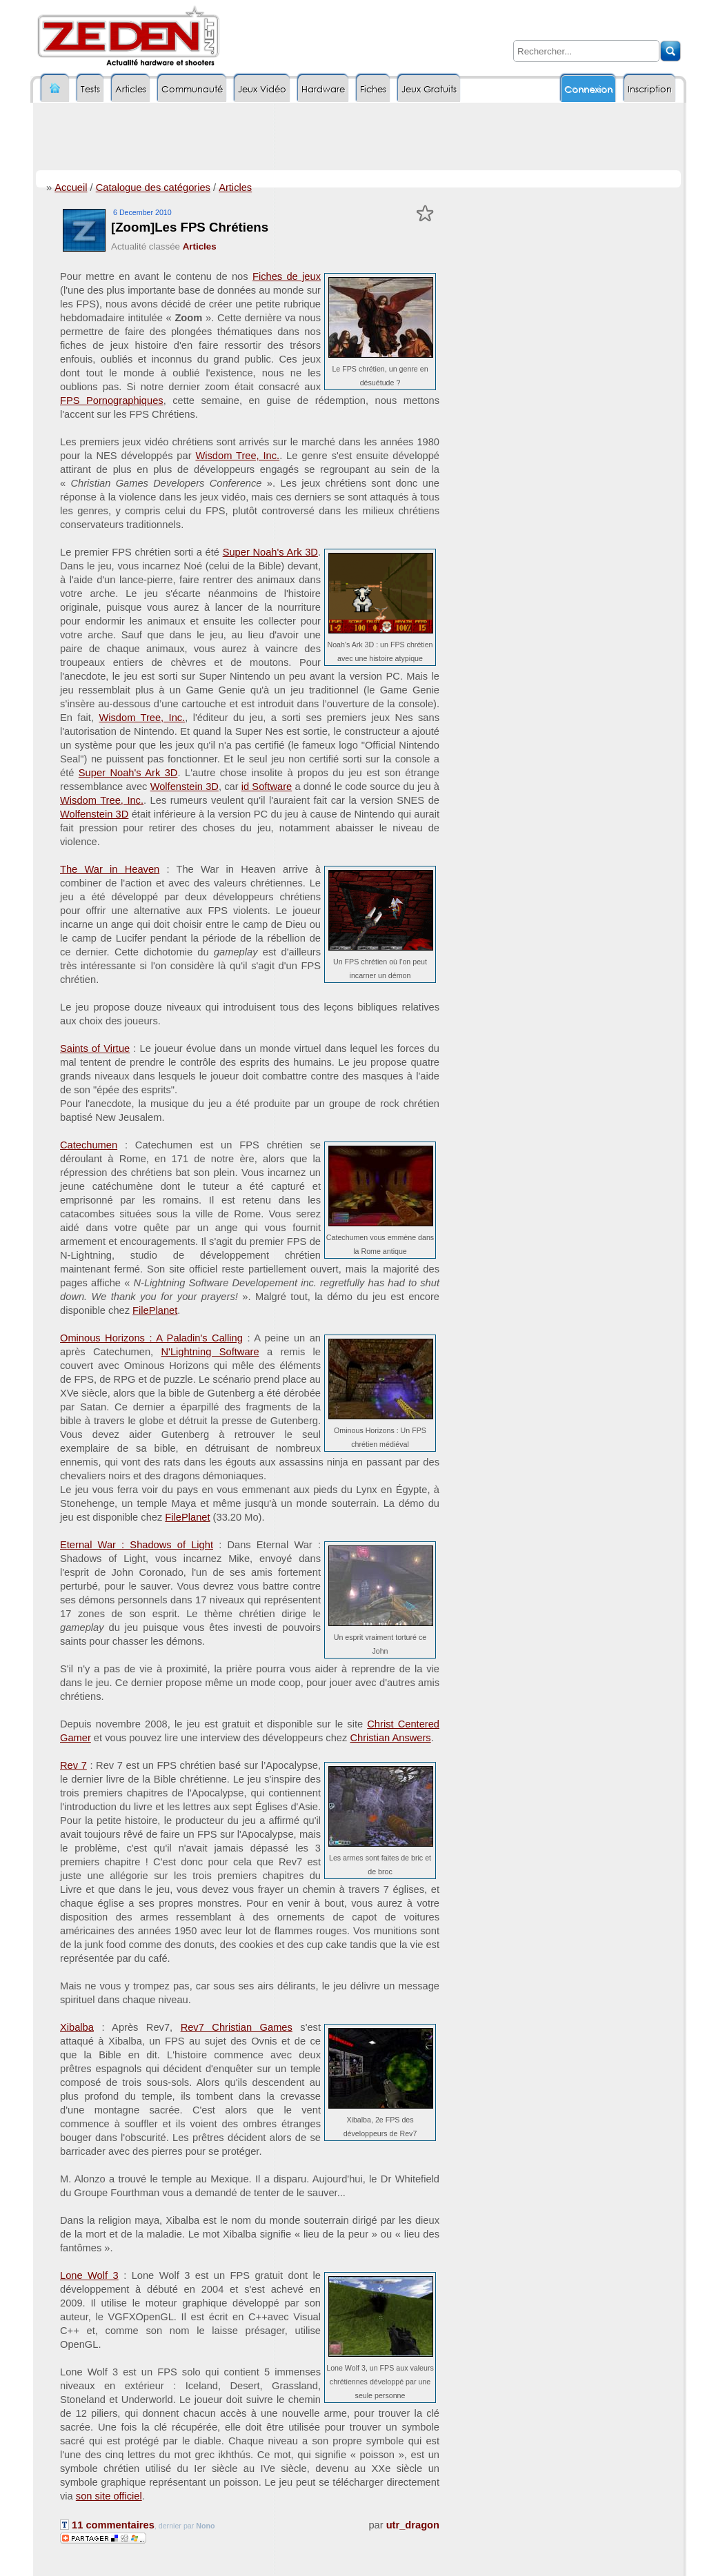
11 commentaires (107, 2525)
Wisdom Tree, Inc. (237, 455)
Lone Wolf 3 (89, 2275)
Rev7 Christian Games (236, 2027)
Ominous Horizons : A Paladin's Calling (151, 1337)
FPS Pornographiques (111, 400)
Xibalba (77, 2027)
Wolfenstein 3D (184, 786)
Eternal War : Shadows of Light (136, 1544)
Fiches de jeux (286, 276)
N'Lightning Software (210, 1351)
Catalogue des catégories (153, 187)
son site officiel (109, 2496)
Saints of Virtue (95, 1048)
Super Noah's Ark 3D (270, 552)
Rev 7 (73, 1765)
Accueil (70, 187)
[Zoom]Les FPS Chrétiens (189, 227)
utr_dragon (412, 2525)
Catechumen (88, 1144)
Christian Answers (390, 1737)
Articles (235, 187)
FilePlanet (154, 1310)
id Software (266, 786)
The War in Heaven (109, 869)
